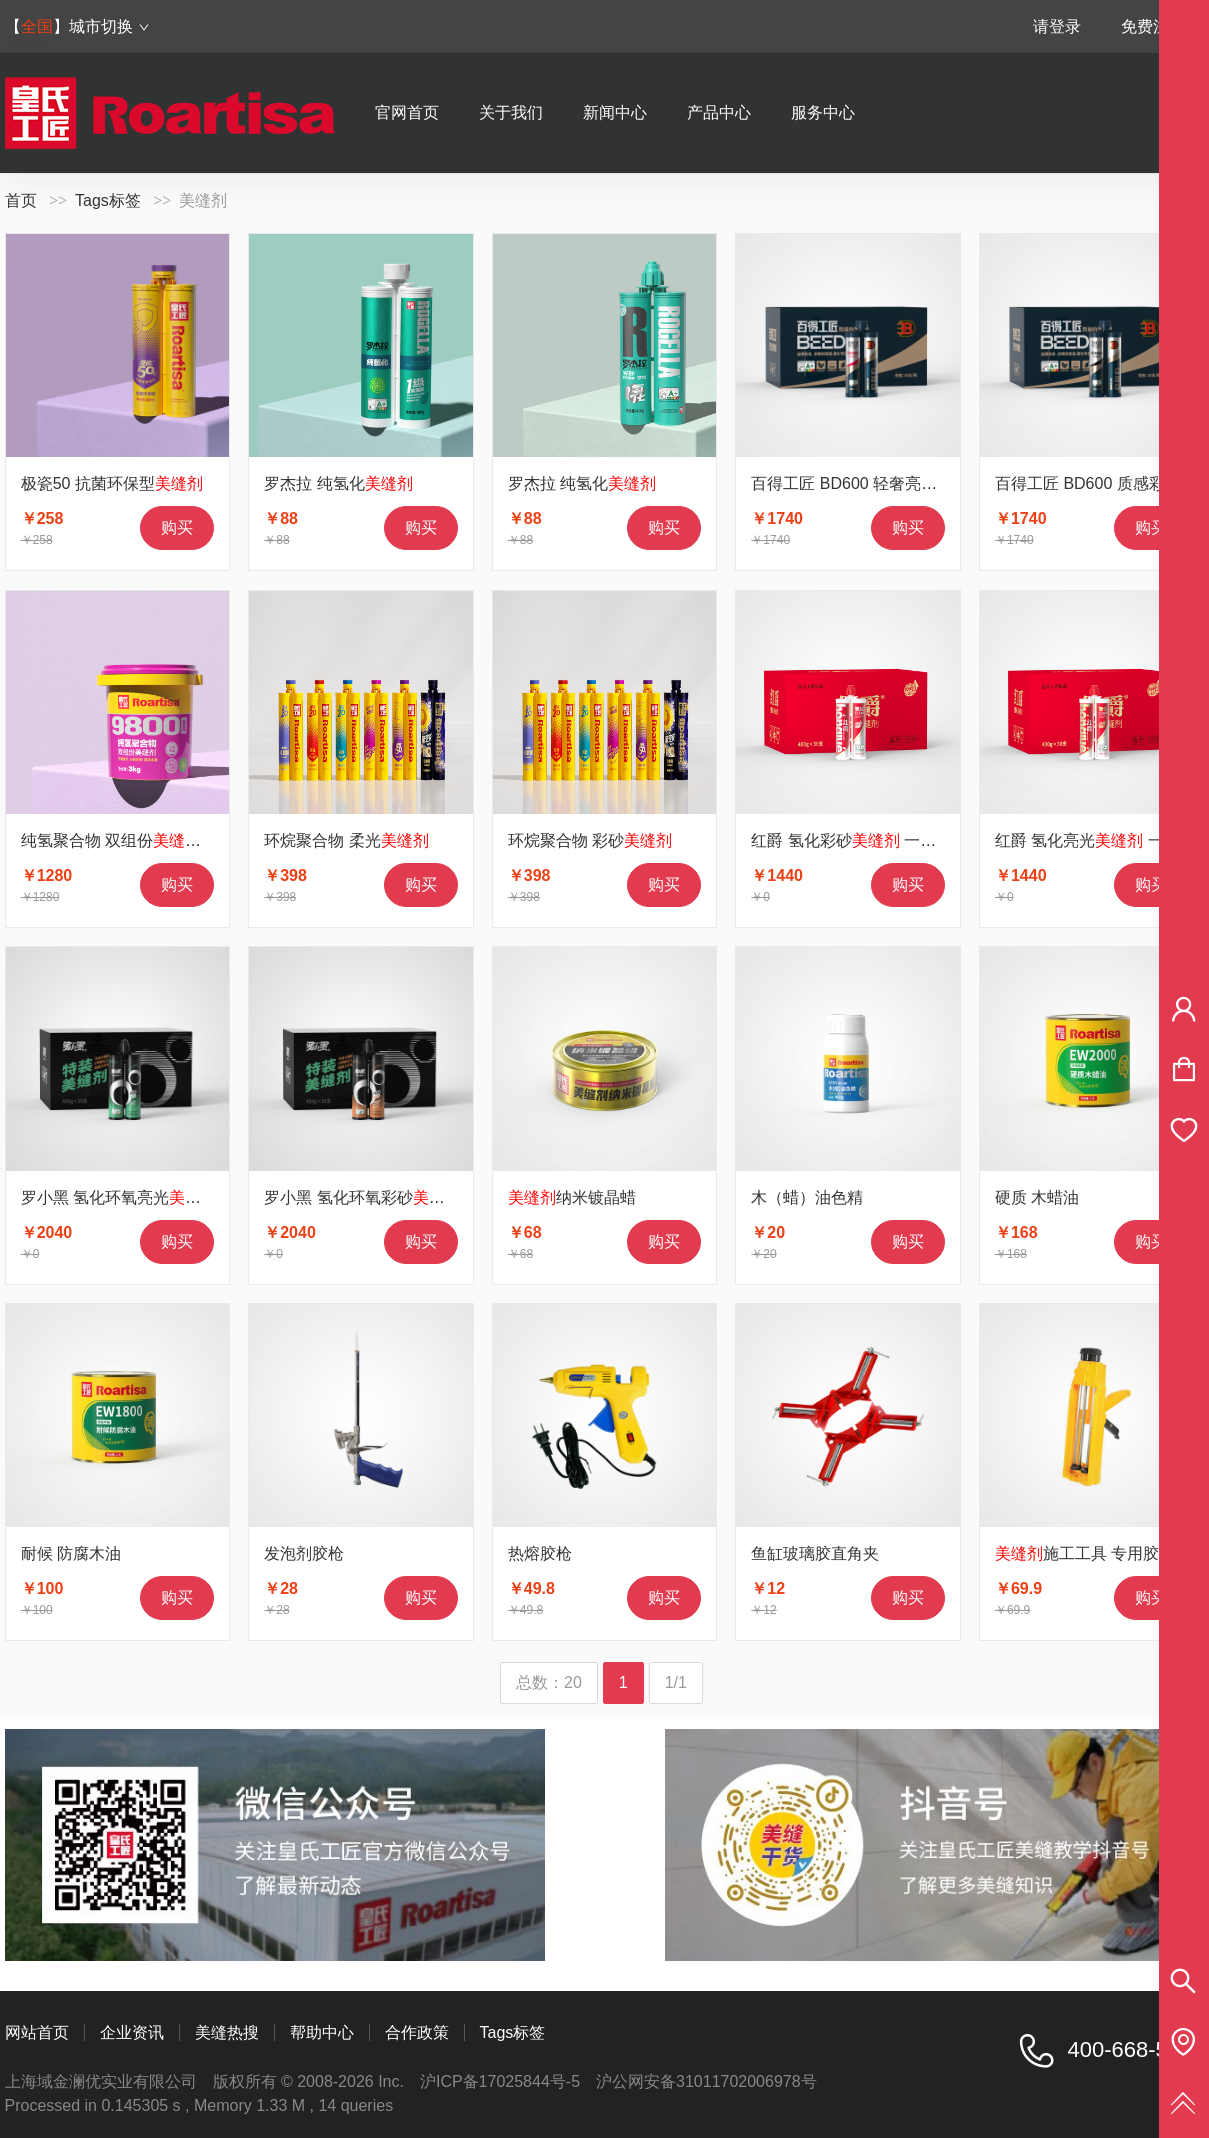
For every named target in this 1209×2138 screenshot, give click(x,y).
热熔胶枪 (540, 1553)
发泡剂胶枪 (304, 1553)
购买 (177, 527)
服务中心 (823, 112)
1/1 (676, 1682)
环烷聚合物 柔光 (346, 840)
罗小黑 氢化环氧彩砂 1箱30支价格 (410, 1197)
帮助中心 (322, 2032)
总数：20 (549, 1682)
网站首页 (37, 2032)
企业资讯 (132, 2032)
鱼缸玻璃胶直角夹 (815, 1553)
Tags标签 (108, 200)
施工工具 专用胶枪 (1085, 1553)
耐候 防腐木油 (71, 1553)
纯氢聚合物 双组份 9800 (131, 840)
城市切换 (109, 26)
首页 (21, 200)
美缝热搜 (227, 2032)
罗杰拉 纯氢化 (338, 483)
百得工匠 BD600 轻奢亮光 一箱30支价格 (919, 483)
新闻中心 (615, 112)
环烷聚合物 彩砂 (590, 840)
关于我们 (511, 112)
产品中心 (719, 112)
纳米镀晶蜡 (572, 1197)
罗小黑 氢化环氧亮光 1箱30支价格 (167, 1197)
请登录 (1057, 26)
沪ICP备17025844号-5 (500, 2081)
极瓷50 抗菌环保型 (112, 483)
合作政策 (417, 2032)
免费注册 (1153, 26)
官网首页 (407, 112)
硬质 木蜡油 (1037, 1197)
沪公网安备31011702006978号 (706, 2081)
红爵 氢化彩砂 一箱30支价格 (876, 840)
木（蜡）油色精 (807, 1197)
